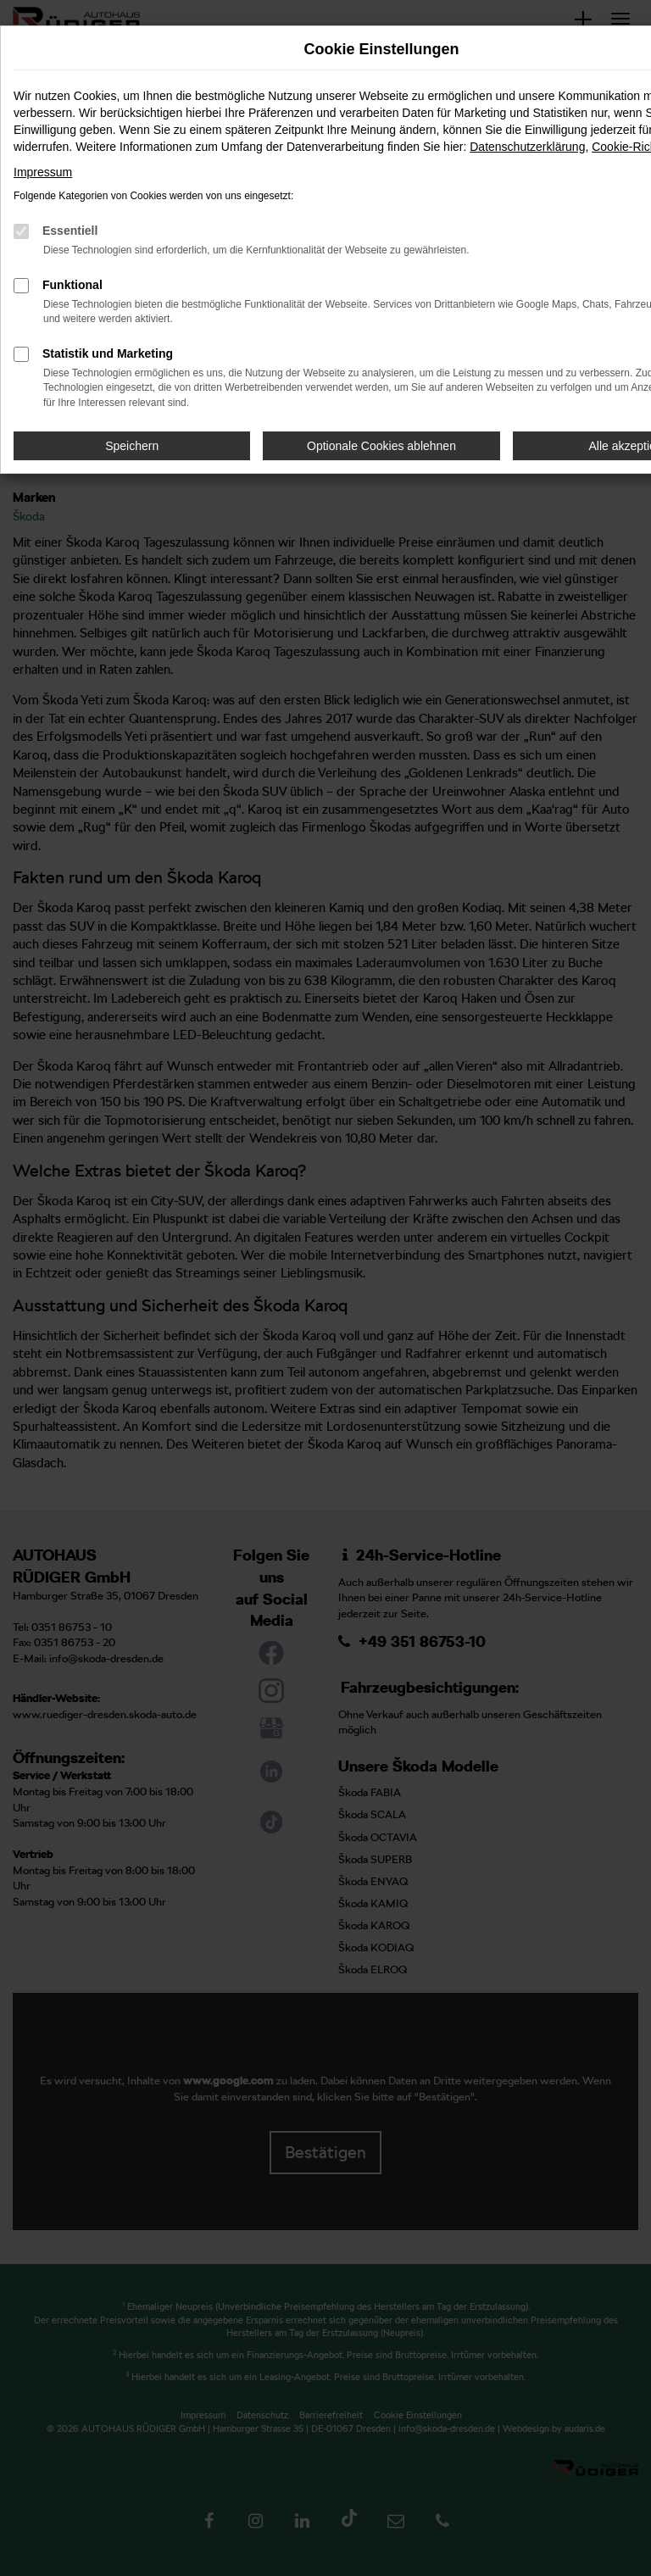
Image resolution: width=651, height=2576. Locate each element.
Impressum (43, 172)
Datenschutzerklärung (527, 146)
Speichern (132, 446)
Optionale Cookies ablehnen (381, 446)
